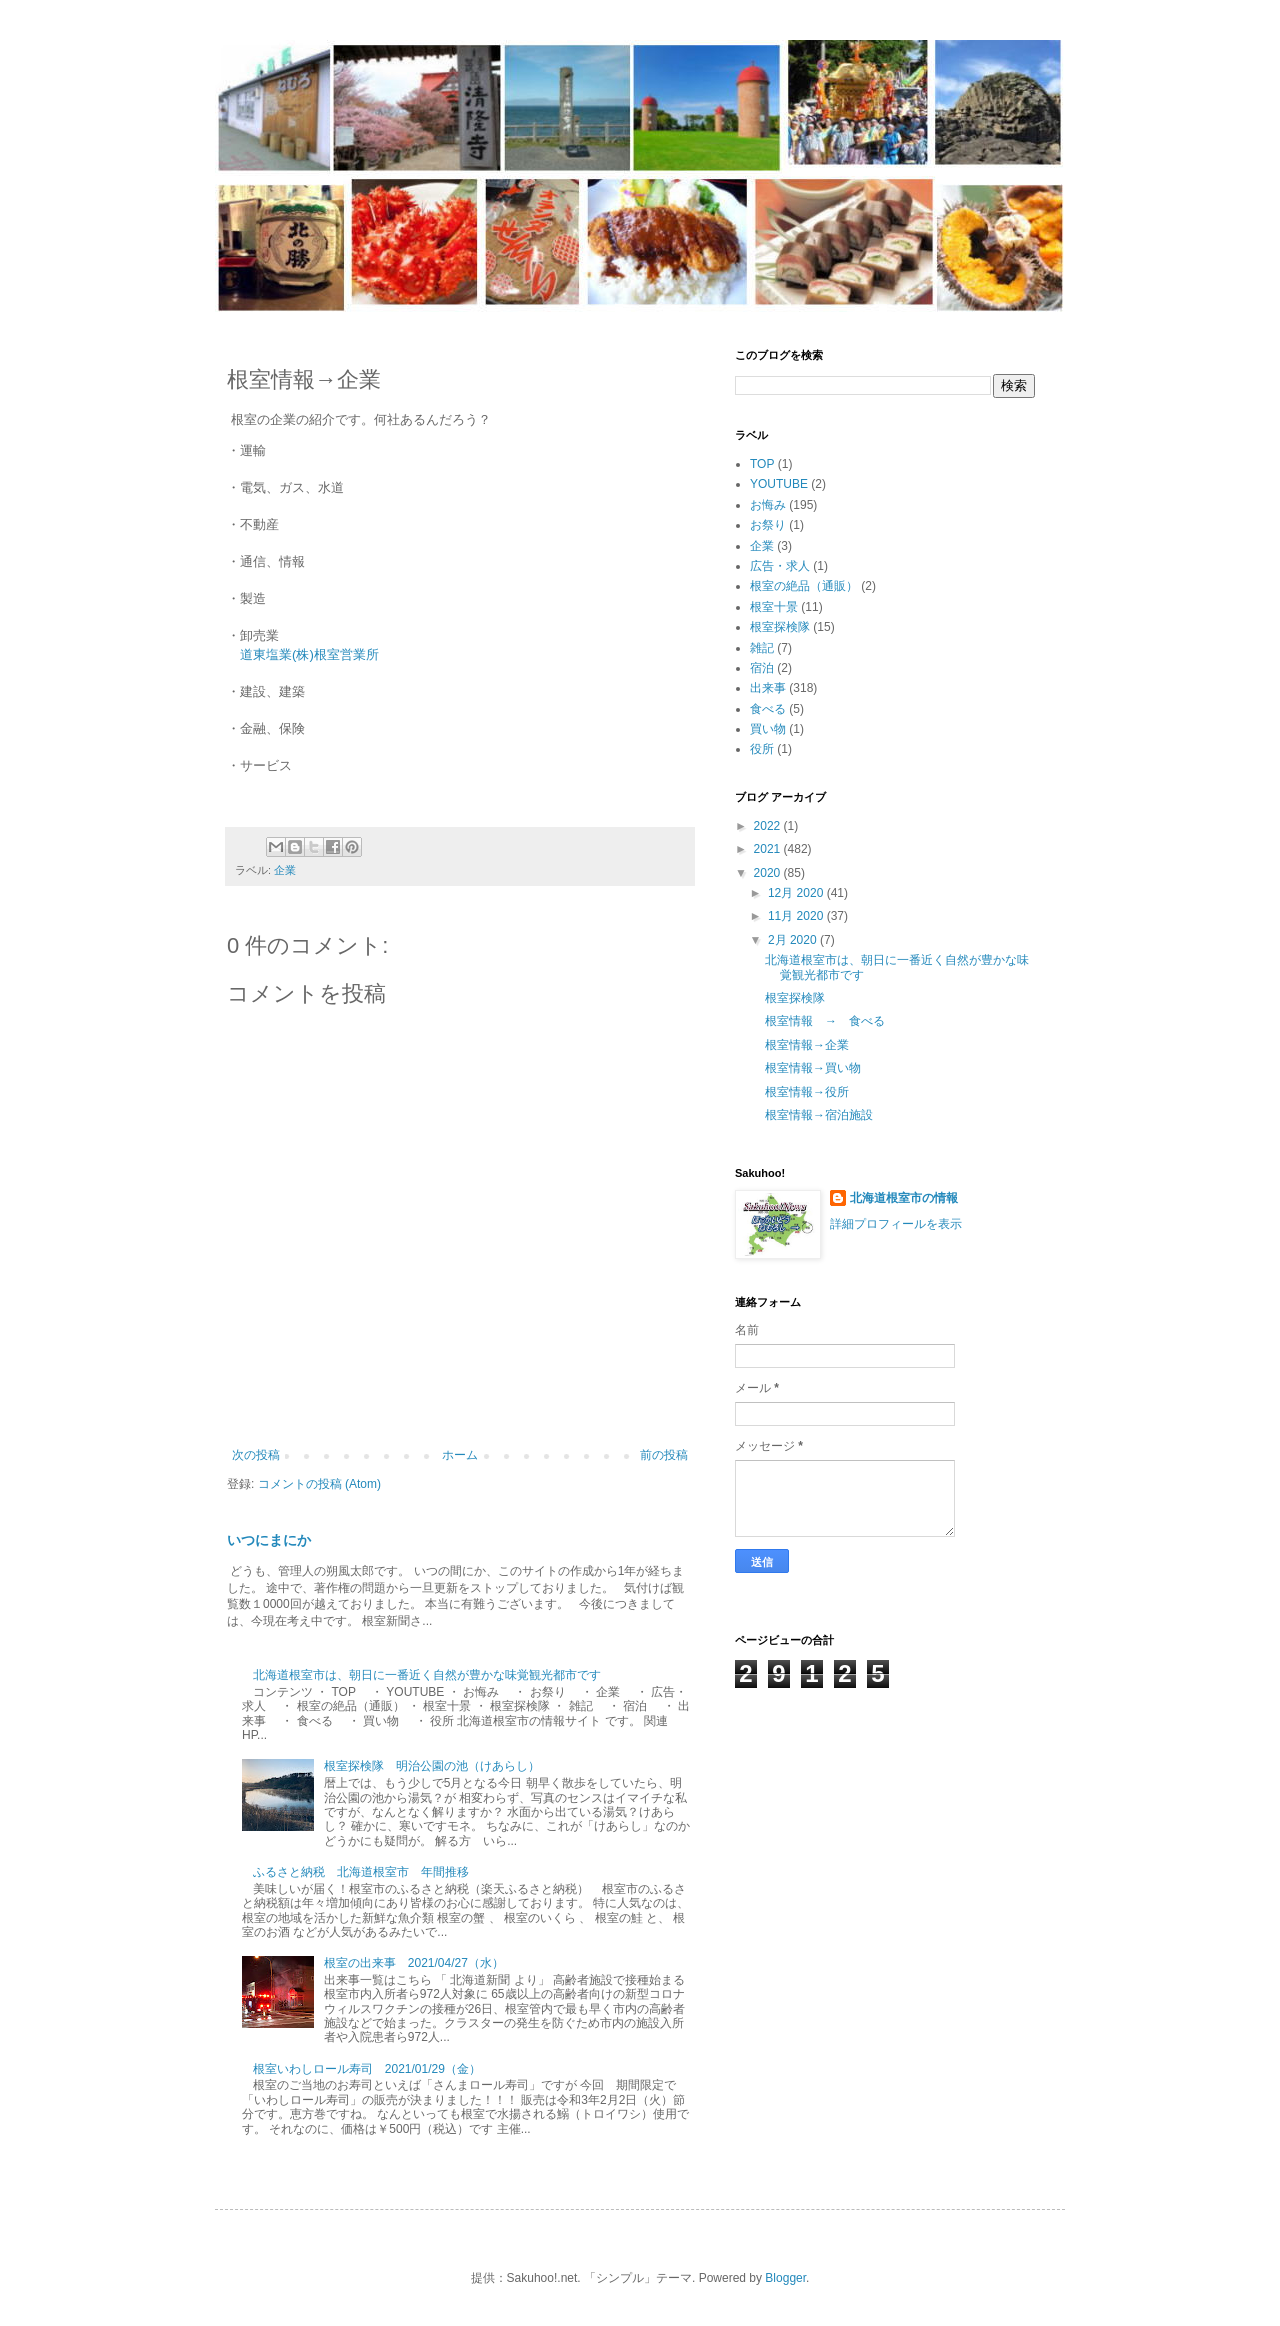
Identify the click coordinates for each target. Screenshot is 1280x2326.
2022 (769, 826)
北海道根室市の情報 (904, 1198)
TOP (762, 464)
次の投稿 (256, 1455)
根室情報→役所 (807, 1092)
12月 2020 (797, 893)
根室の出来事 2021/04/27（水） (414, 1963)
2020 (769, 873)
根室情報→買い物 (813, 1068)
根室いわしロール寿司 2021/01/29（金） (367, 2069)
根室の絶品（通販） (804, 586)
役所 (762, 749)
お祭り (768, 525)
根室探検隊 (780, 627)
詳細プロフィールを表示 (896, 1224)
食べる (768, 709)
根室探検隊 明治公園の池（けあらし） (438, 1766)
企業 (285, 870)
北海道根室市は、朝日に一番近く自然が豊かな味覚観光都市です (427, 1675)
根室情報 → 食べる (825, 1021)
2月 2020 (794, 940)
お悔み (768, 505)
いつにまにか (269, 1540)
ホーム (460, 1455)
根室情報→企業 (807, 1045)
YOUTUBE (779, 484)
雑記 (762, 648)
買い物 (768, 729)
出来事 (768, 688)
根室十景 (774, 607)
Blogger (785, 2278)
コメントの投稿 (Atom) (319, 1484)
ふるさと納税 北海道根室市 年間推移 (361, 1872)
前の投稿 (664, 1455)
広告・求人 (780, 566)
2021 (769, 849)
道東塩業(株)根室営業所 (309, 654)
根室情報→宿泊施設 (819, 1115)
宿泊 (762, 668)
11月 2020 (797, 916)
